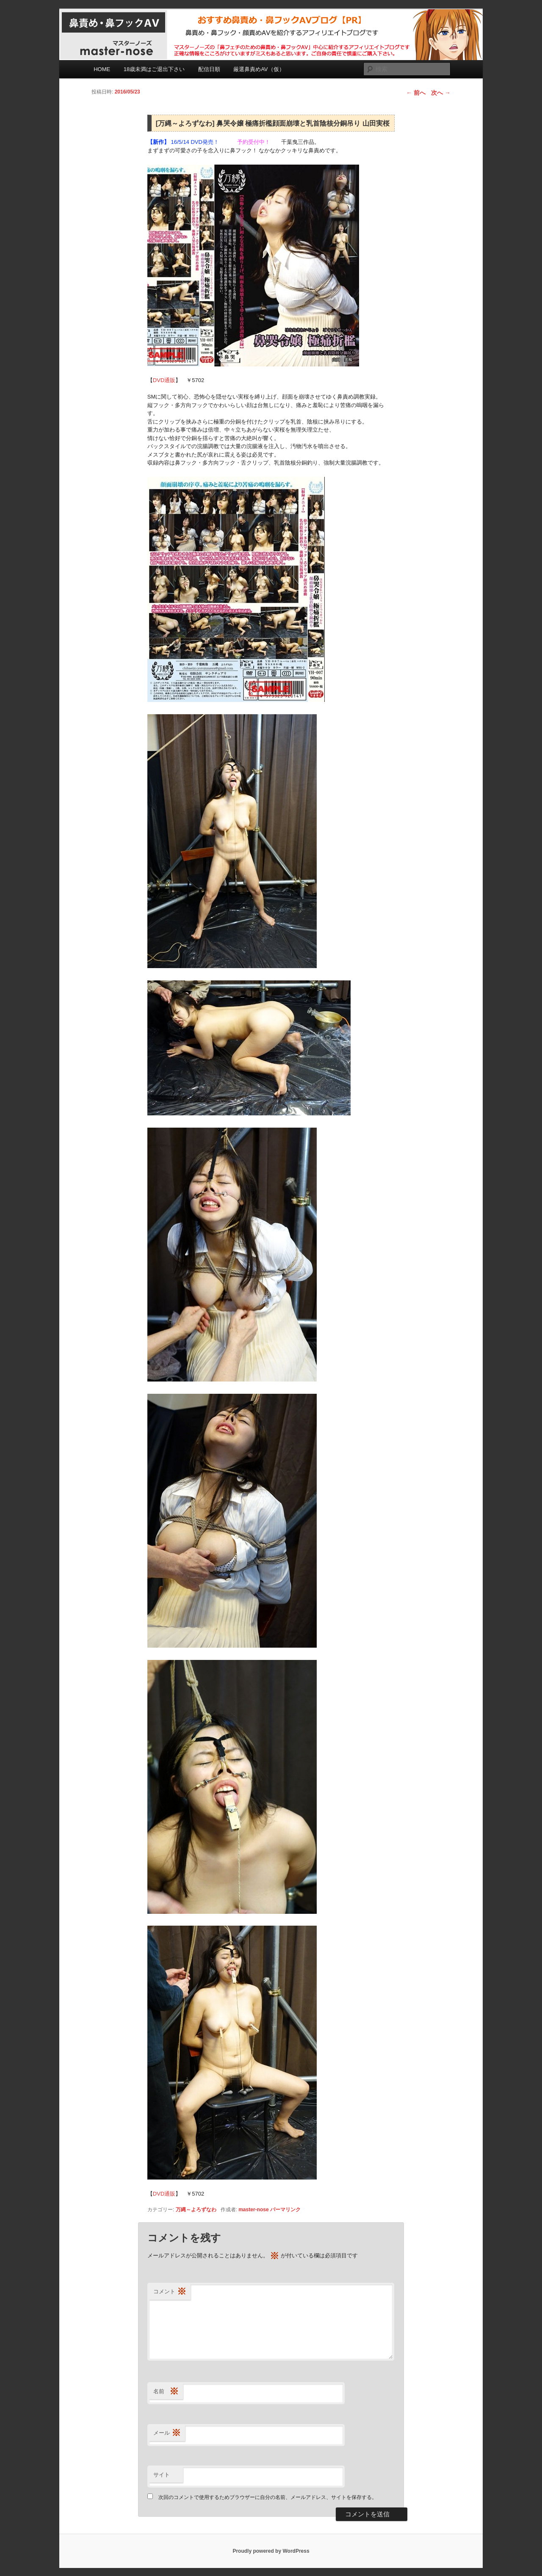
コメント (169, 2292)
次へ (441, 92)
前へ (416, 92)
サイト (161, 2474)
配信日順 (209, 69)
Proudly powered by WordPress (270, 2551)
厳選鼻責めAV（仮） (258, 69)
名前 (166, 2392)
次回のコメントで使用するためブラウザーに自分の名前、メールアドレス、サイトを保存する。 (267, 2497)
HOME (102, 69)
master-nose (253, 2210)
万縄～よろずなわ (196, 2210)
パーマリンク (285, 2210)
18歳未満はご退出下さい (154, 69)
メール (167, 2433)
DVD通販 (164, 380)
